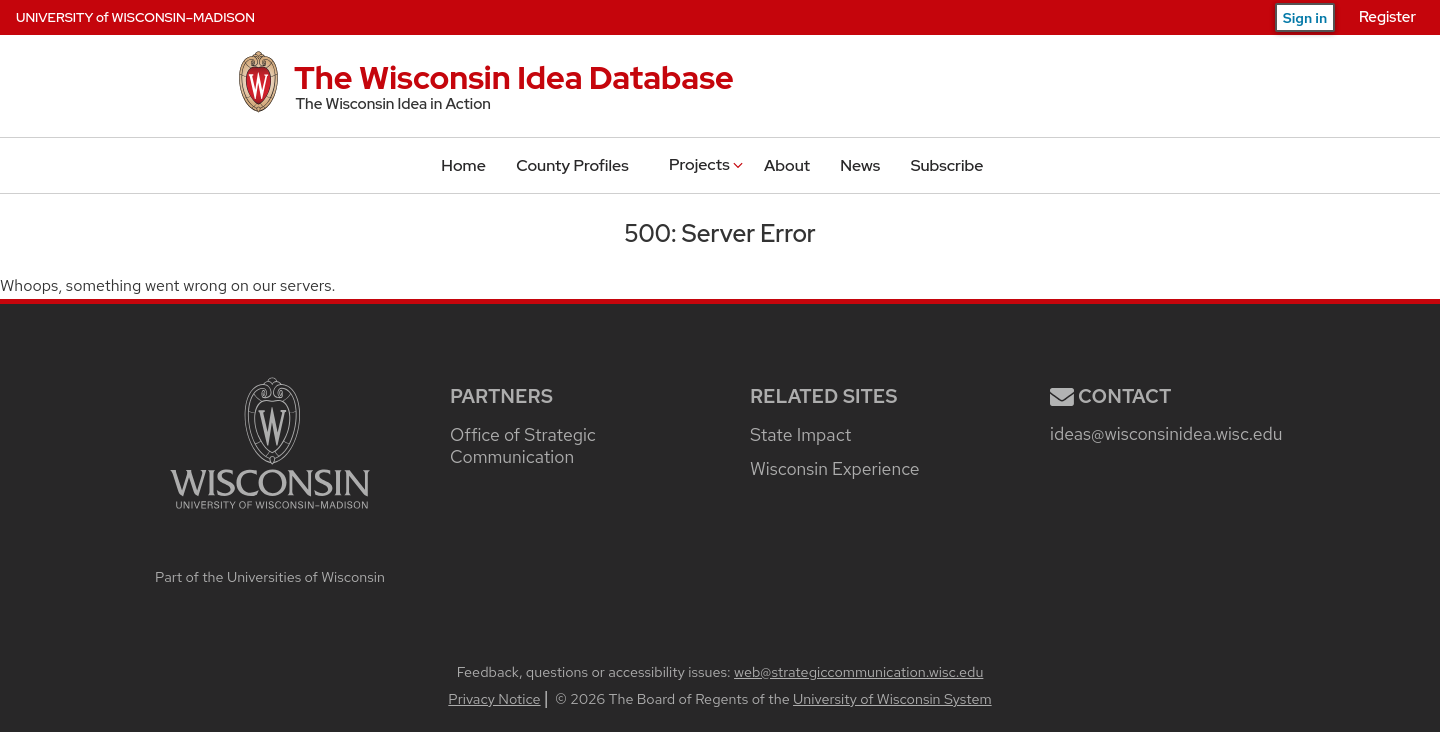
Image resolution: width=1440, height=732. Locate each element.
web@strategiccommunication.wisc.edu (858, 671)
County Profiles (572, 165)
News (860, 165)
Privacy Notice (494, 698)
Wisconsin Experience (835, 468)
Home (463, 165)
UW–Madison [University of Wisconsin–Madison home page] (135, 17)
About (787, 165)
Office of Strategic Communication (523, 445)
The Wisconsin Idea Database (514, 77)
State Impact (800, 434)
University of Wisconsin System (892, 698)
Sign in (1305, 18)
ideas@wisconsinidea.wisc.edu (1166, 433)
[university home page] (270, 551)
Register (1387, 17)
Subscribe (947, 165)
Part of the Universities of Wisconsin (270, 576)
